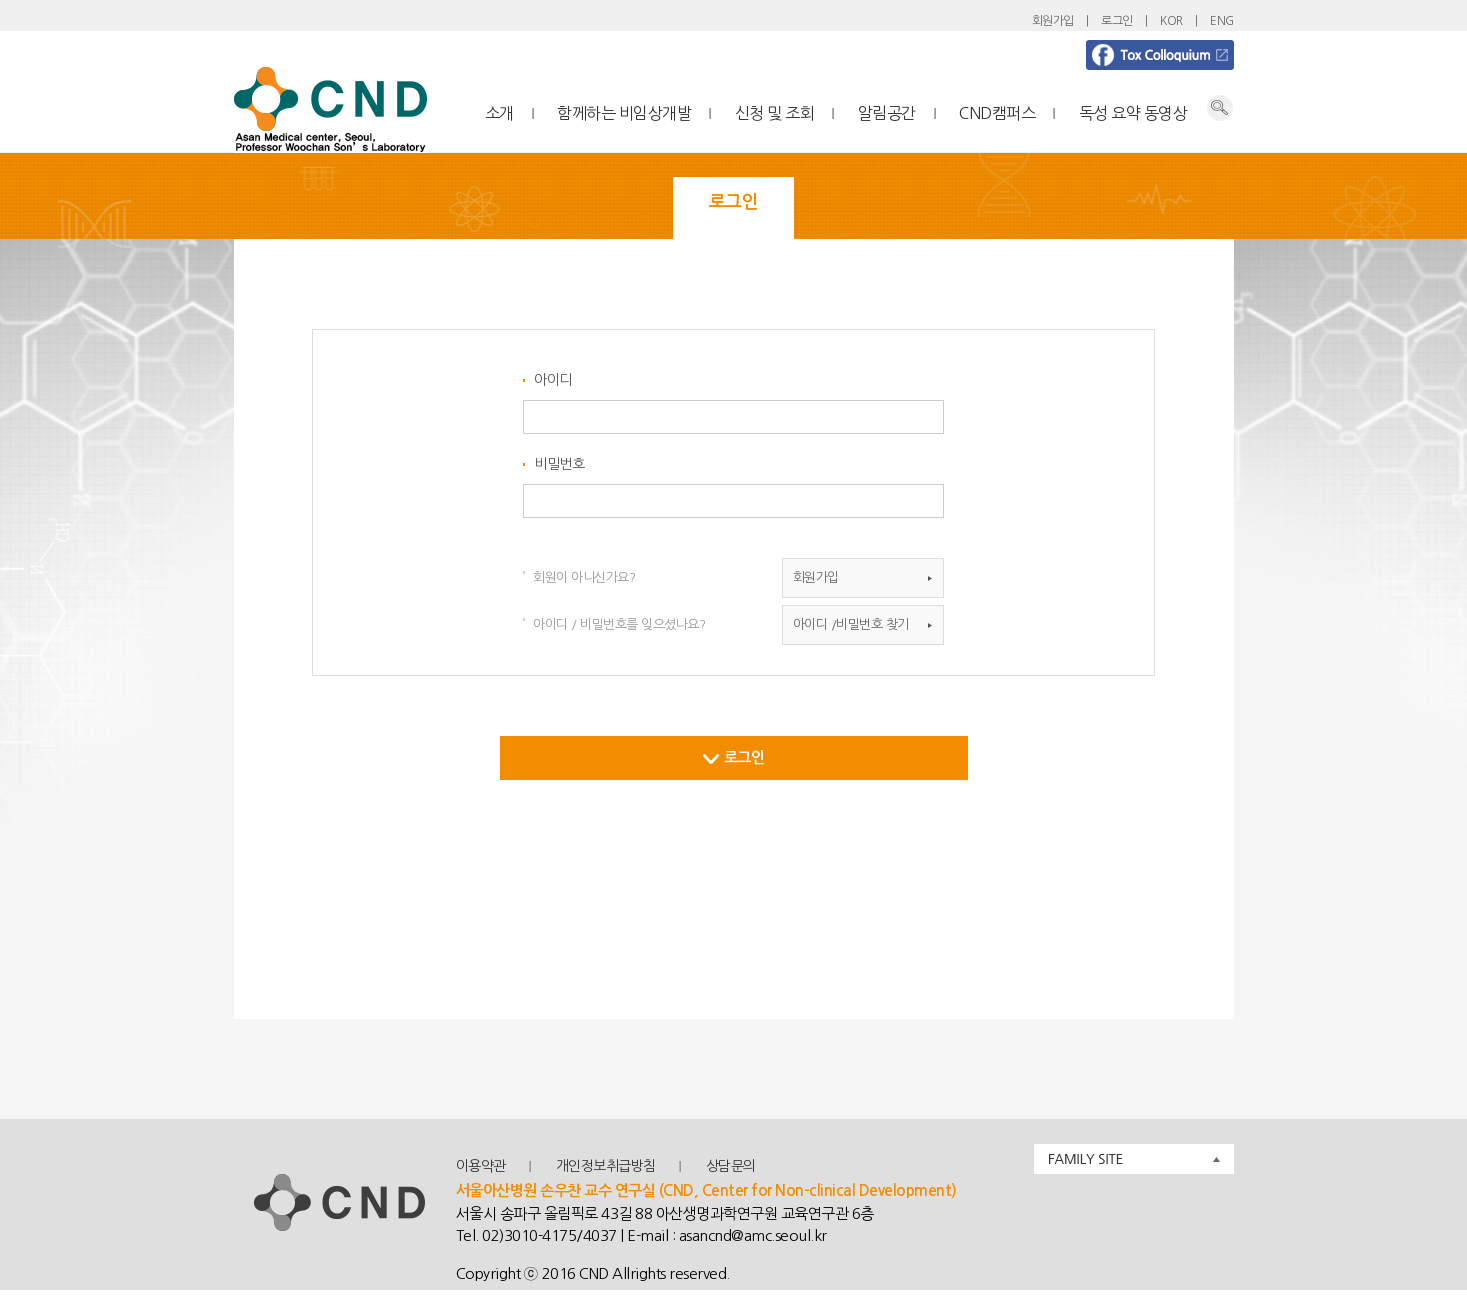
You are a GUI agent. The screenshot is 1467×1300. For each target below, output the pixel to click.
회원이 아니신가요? (584, 577)
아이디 (553, 380)
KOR (1171, 21)
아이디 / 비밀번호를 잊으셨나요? (619, 624)
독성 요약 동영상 (1133, 113)
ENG (1222, 21)
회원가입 (1053, 21)
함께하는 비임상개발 (624, 113)
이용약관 (481, 1166)
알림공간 (887, 113)
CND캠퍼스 (997, 113)
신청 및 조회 (775, 113)
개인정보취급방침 (606, 1166)
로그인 (1117, 21)
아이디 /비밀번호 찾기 (851, 624)
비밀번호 (559, 464)
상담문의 (731, 1166)
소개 (499, 113)
